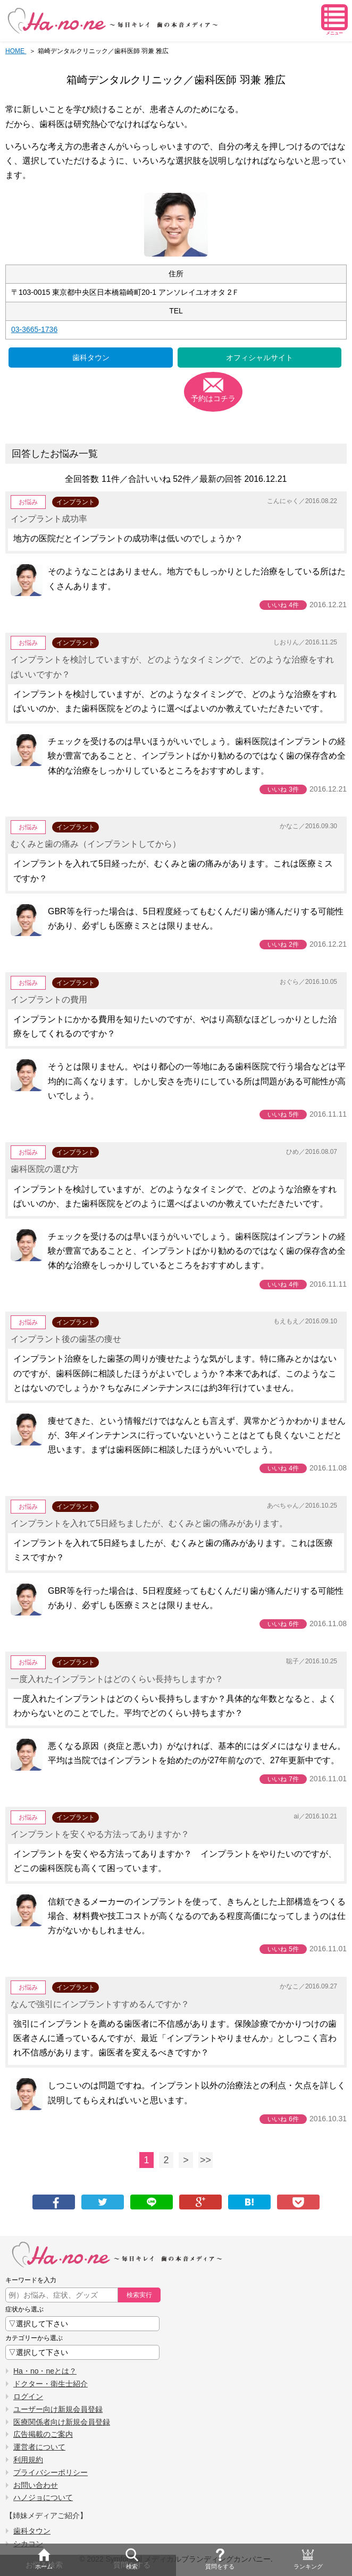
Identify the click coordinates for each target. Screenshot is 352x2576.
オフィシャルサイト (259, 357)
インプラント (75, 502)
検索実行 (139, 2295)
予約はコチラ (213, 398)
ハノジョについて (43, 2497)
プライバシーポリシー (50, 2472)
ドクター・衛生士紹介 (50, 2383)
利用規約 (28, 2459)
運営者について (39, 2447)
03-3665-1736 (34, 329)
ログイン (28, 2396)
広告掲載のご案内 (43, 2434)
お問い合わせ (35, 2485)
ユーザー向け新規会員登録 (58, 2409)
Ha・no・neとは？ (45, 2371)
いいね (283, 605)
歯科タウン (91, 357)
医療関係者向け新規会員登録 (61, 2422)
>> (205, 2160)
